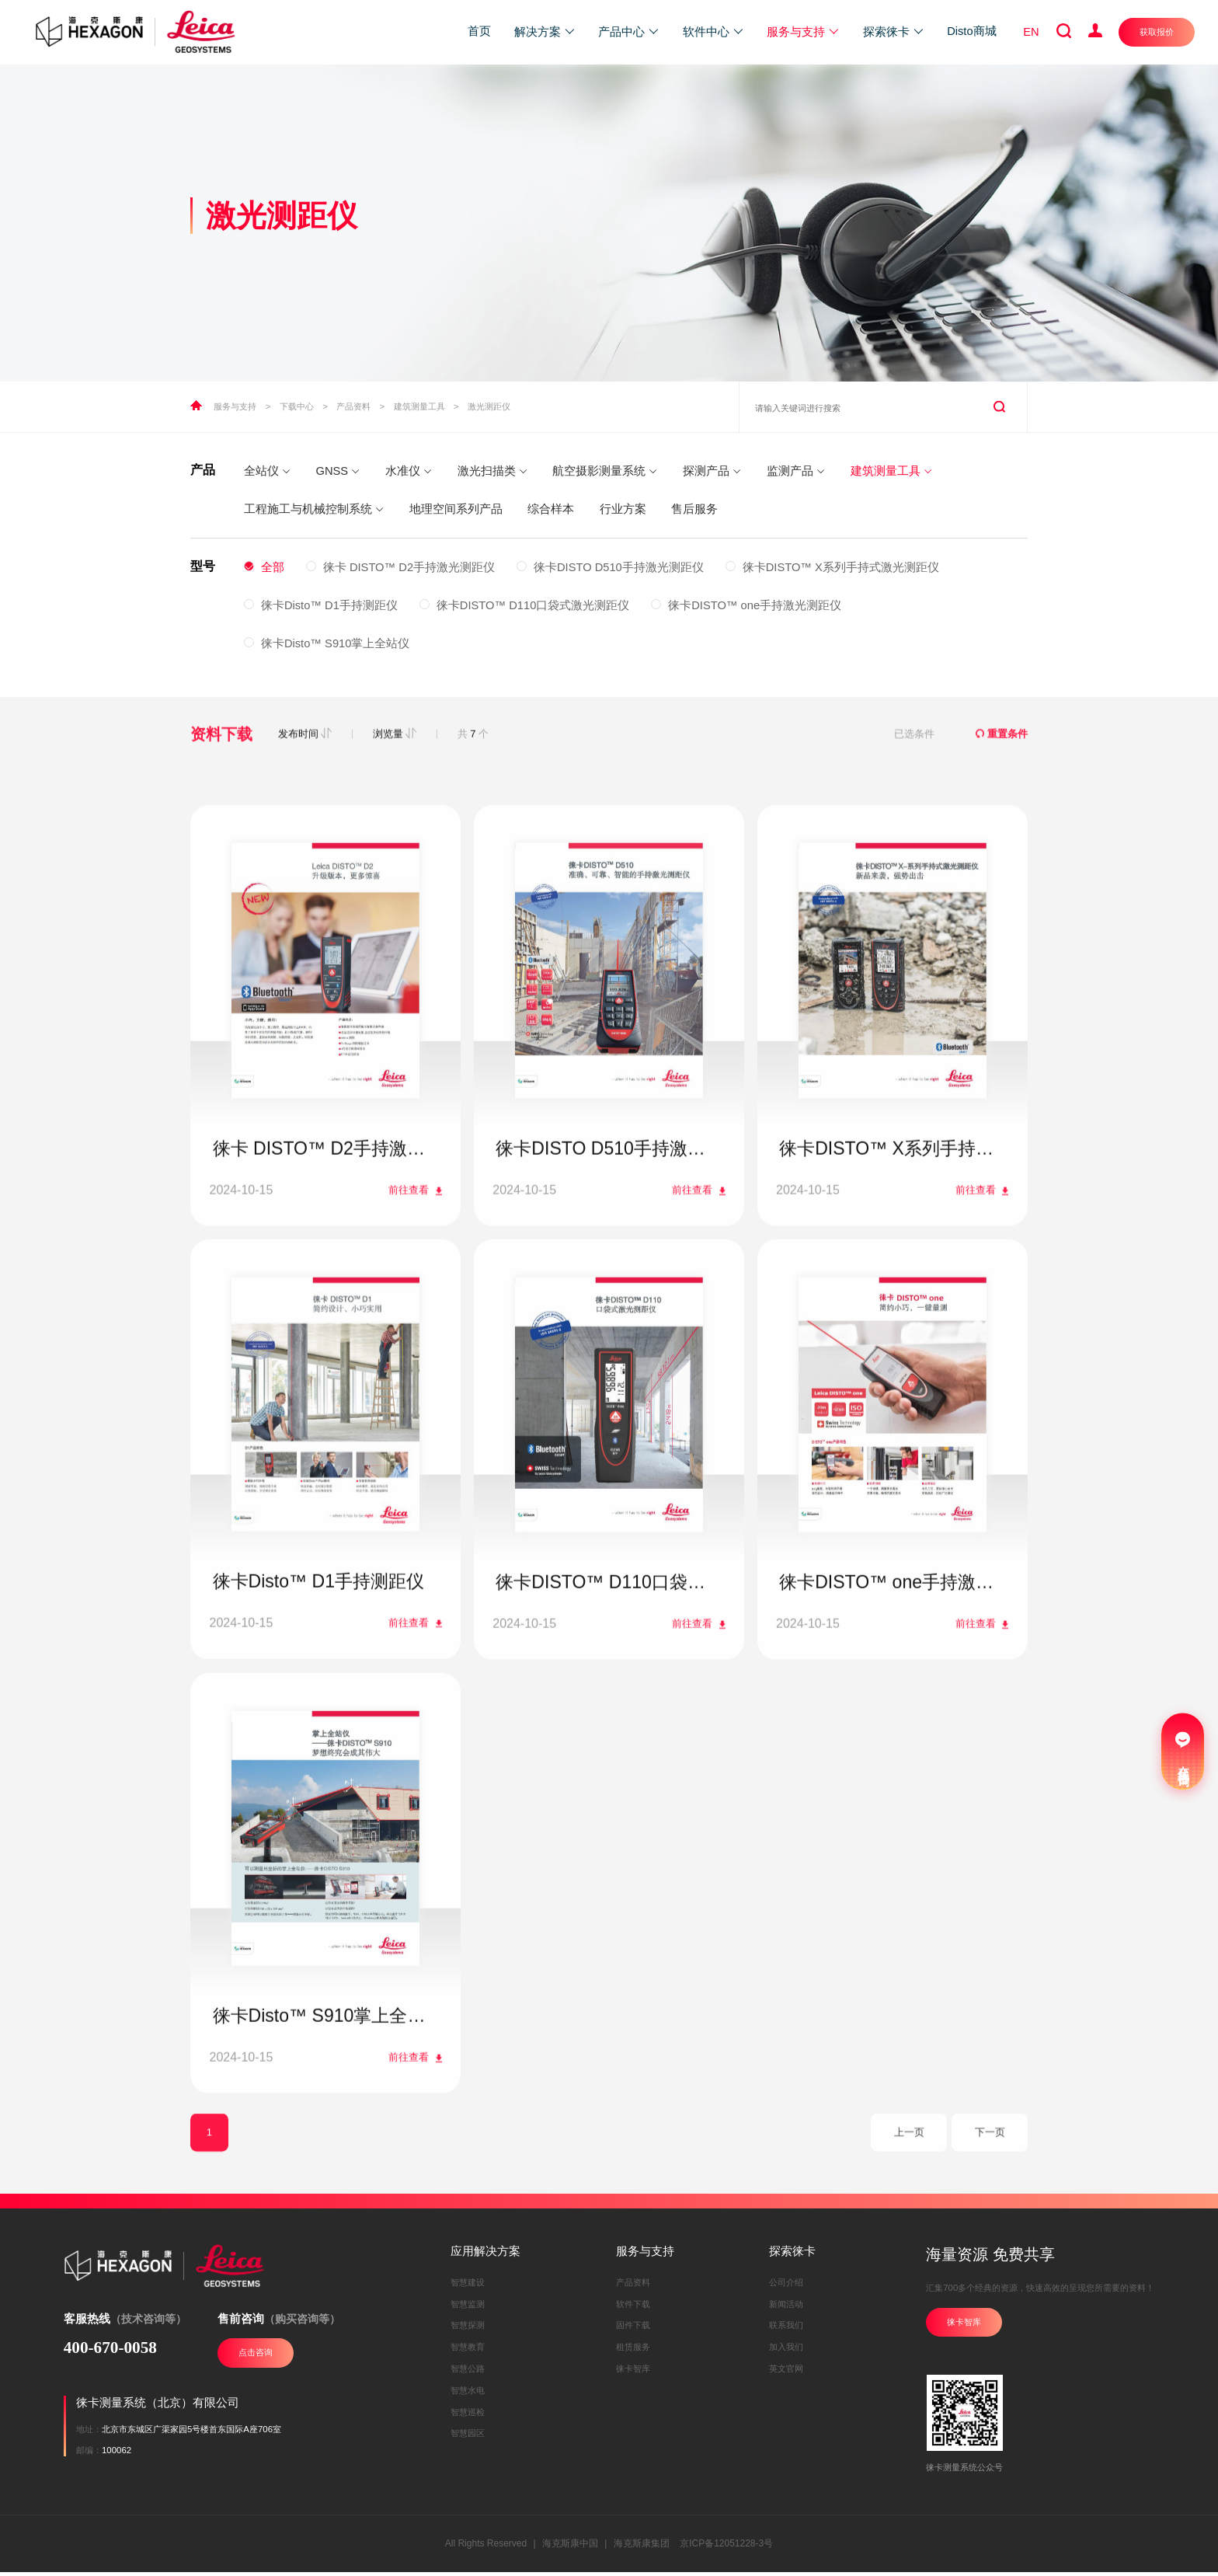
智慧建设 (468, 2286)
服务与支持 (803, 32)
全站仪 (267, 471)
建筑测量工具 (419, 406)
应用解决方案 (485, 2255)
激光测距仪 (489, 406)
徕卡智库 (633, 2372)
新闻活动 (786, 2308)
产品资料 (353, 406)
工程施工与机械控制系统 (314, 509)
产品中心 (628, 32)
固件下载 (633, 2329)
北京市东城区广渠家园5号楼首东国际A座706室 (191, 2433)
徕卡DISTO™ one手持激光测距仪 (746, 605)
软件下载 (633, 2308)
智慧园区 (468, 2437)
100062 (116, 2454)
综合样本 (550, 509)
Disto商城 (971, 31)
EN (1031, 32)
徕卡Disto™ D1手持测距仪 (321, 605)
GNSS (338, 471)
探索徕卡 (893, 32)
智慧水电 (468, 2394)
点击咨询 (255, 2356)
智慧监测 (468, 2308)
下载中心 (297, 406)
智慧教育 (468, 2350)
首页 (479, 31)
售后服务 (694, 509)
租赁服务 (633, 2350)
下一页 (990, 2184)
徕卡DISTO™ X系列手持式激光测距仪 (832, 567)
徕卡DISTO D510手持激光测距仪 (610, 567)
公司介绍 (786, 2286)
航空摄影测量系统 (604, 471)
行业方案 (623, 509)
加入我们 (786, 2350)
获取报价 (1157, 32)
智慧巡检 (468, 2416)
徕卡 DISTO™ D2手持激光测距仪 (400, 567)
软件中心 (713, 32)
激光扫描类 (492, 471)
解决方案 (545, 32)
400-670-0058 (110, 2351)
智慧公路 (468, 2372)
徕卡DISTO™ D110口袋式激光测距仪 (524, 605)
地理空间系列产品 (456, 509)
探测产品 (712, 471)
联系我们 (786, 2329)
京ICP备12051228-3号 (726, 2547)
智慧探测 (468, 2329)
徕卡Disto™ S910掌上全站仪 (327, 643)
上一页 (909, 2184)
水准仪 (408, 471)
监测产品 (796, 471)
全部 (264, 567)
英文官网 (786, 2372)
